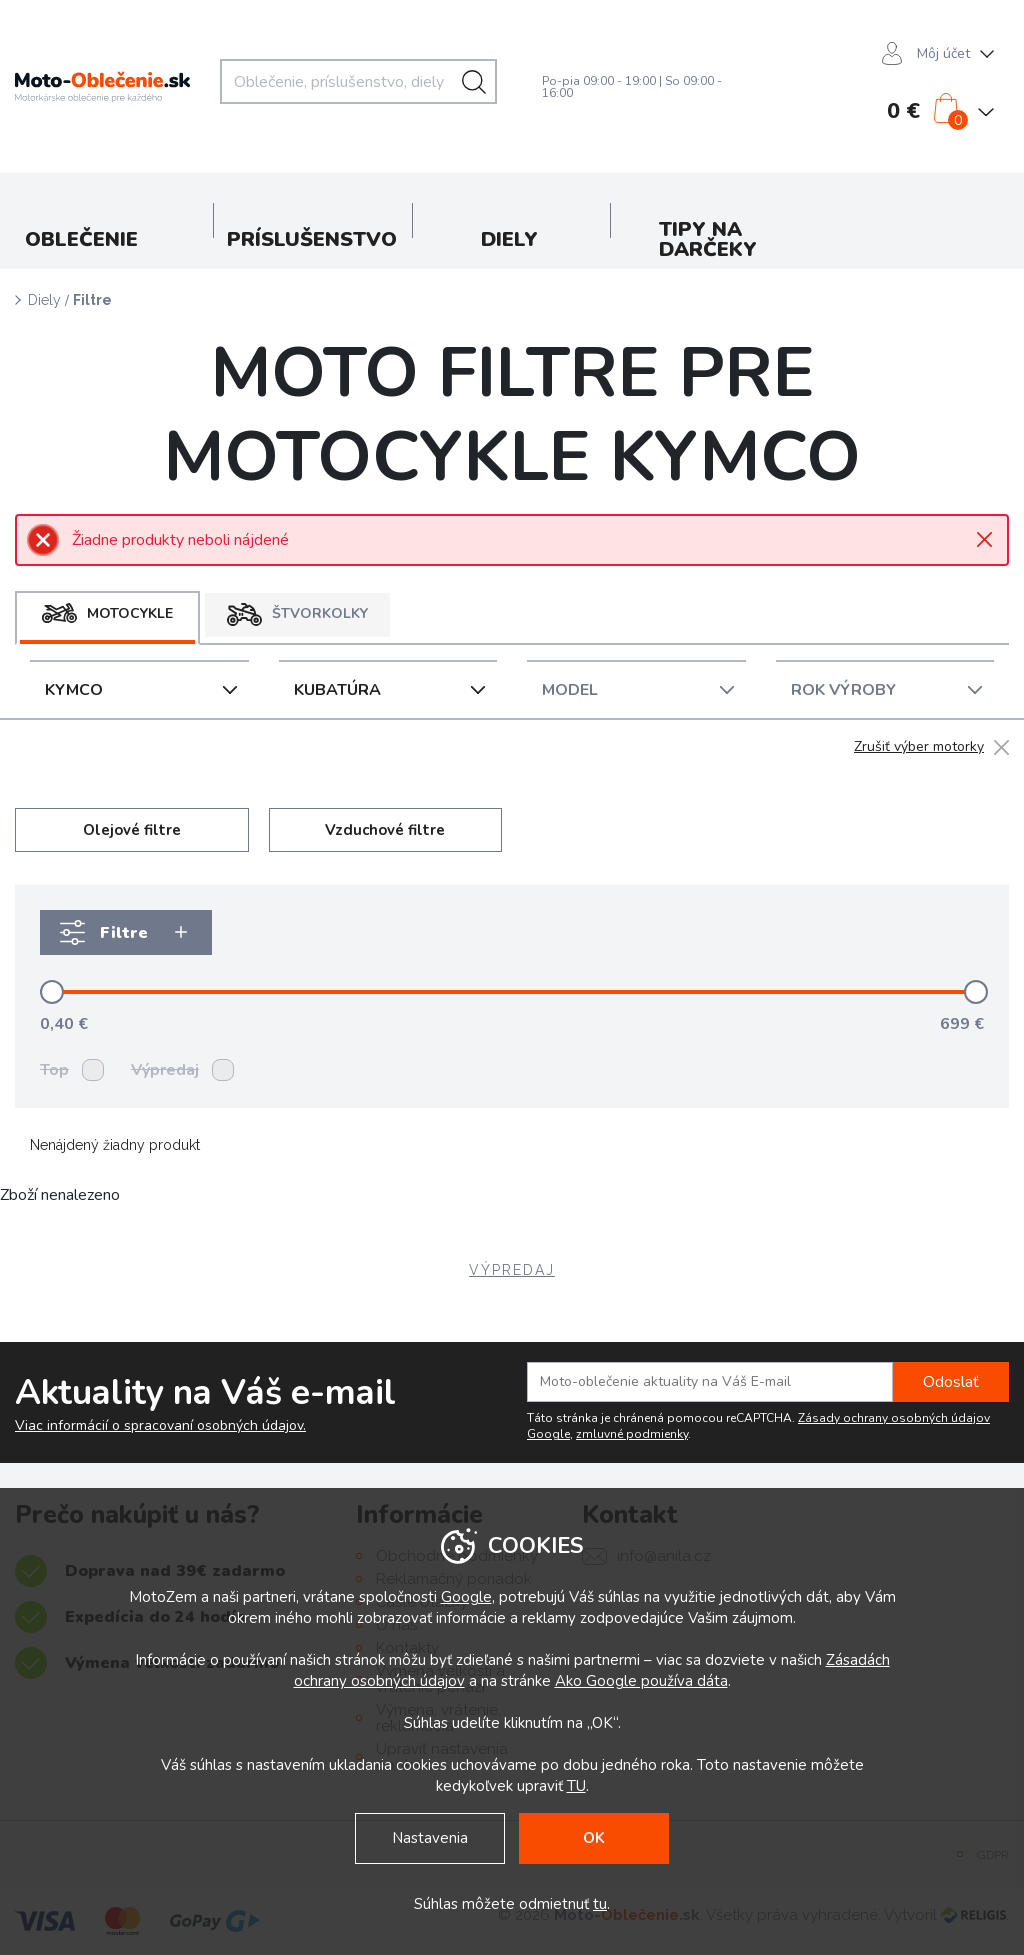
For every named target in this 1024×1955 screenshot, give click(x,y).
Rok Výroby (843, 690)
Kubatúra (337, 690)
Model (570, 690)
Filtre (92, 300)
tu (600, 1904)
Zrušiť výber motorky (919, 747)
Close (984, 539)
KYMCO (74, 690)
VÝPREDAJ (512, 1270)
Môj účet (943, 53)
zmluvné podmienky (632, 1434)
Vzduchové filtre (385, 830)
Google (466, 1597)
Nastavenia (430, 1838)
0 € (903, 111)
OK (594, 1838)
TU (576, 1786)
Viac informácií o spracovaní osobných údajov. (160, 1426)
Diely (44, 300)
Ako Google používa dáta (641, 1681)
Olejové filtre (132, 830)
